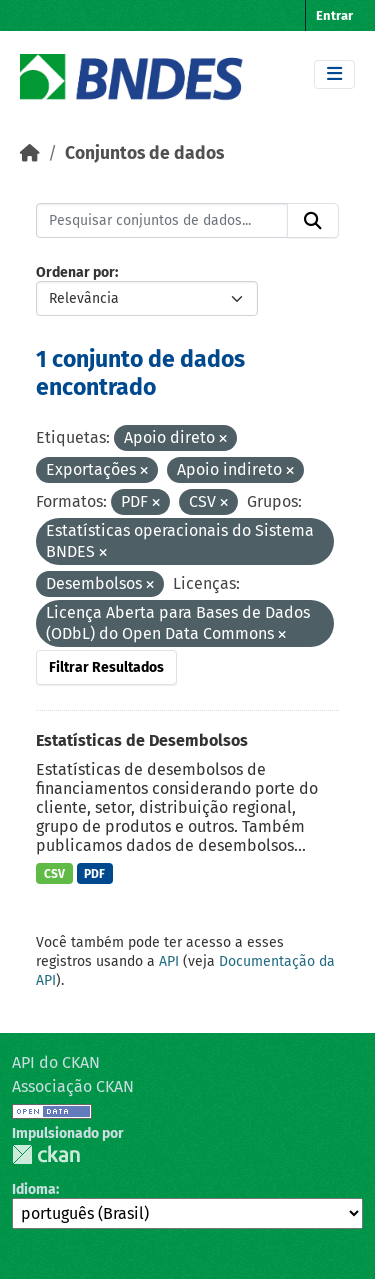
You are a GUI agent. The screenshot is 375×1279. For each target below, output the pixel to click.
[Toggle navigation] (334, 74)
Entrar (334, 15)
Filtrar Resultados (106, 667)
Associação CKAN (73, 1086)
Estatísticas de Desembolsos (142, 740)
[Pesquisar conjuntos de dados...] (162, 221)
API (169, 961)
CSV (54, 874)
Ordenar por (75, 272)
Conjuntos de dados (144, 153)
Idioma (34, 1189)
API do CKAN (56, 1062)
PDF (94, 874)
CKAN (46, 1154)
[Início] (30, 153)
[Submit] (313, 221)
